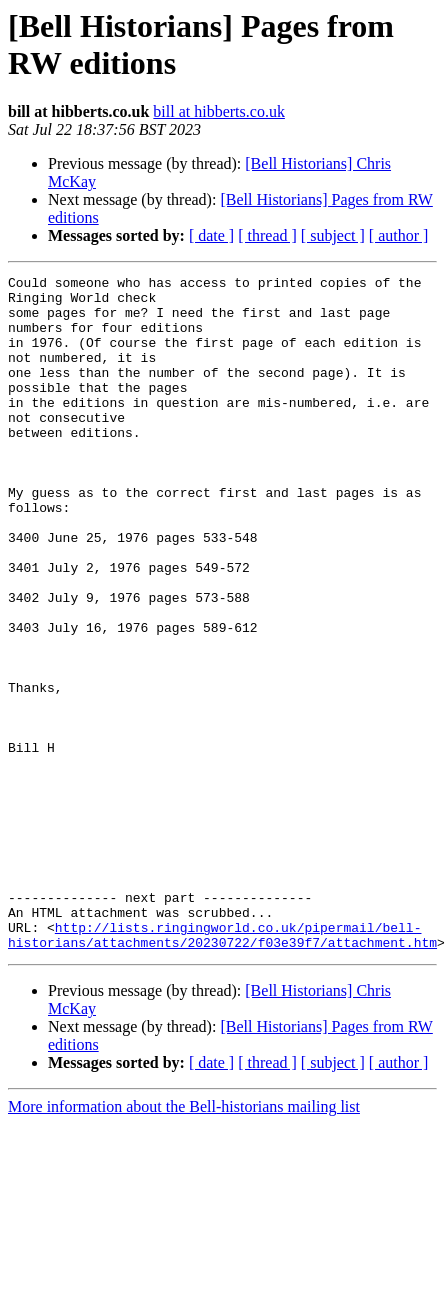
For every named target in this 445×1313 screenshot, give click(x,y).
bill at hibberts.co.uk (219, 111)
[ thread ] (267, 235)
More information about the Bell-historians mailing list (184, 1241)
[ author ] (399, 235)
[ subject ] (333, 235)
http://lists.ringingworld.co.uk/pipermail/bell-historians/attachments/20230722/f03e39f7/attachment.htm (222, 1068)
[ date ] (211, 235)
